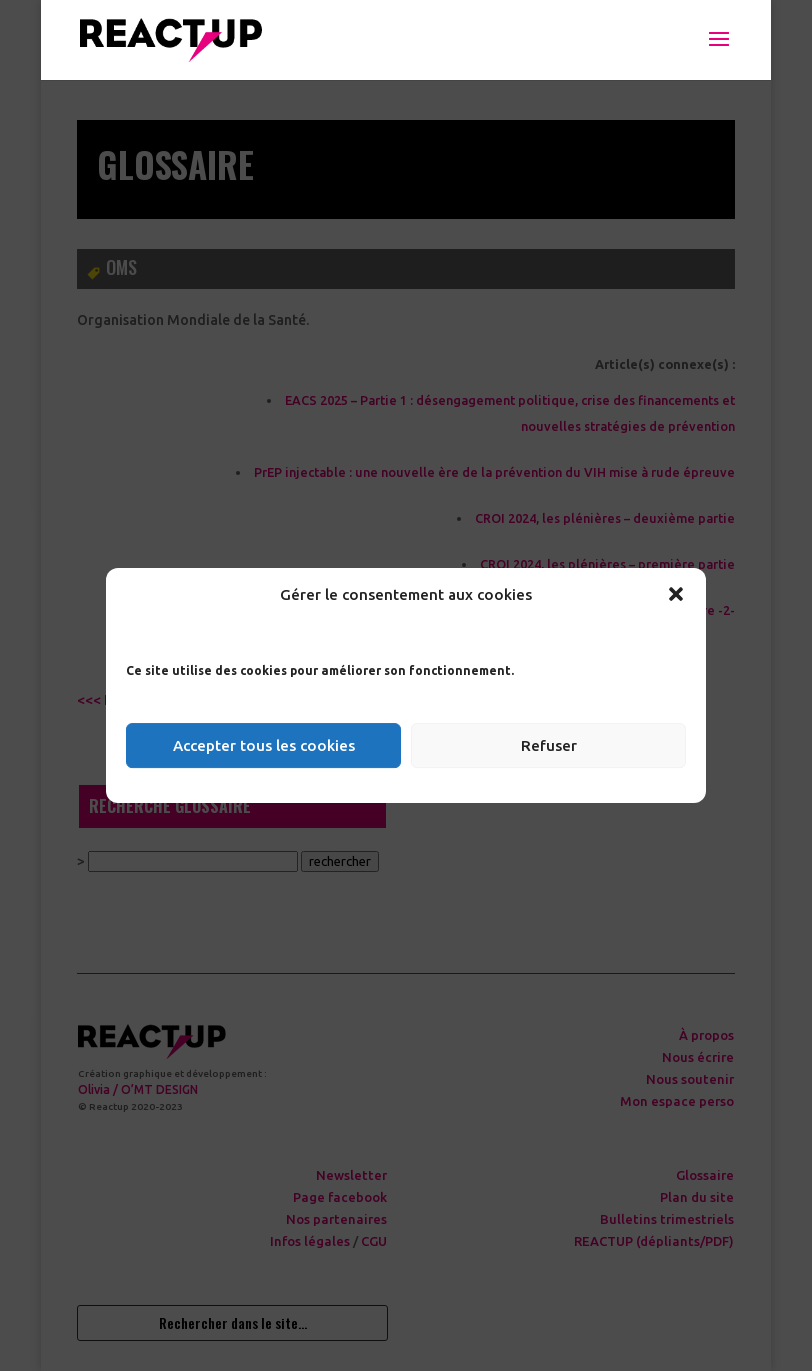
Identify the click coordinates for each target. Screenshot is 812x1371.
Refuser (549, 745)
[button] (676, 594)
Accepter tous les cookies (264, 745)
